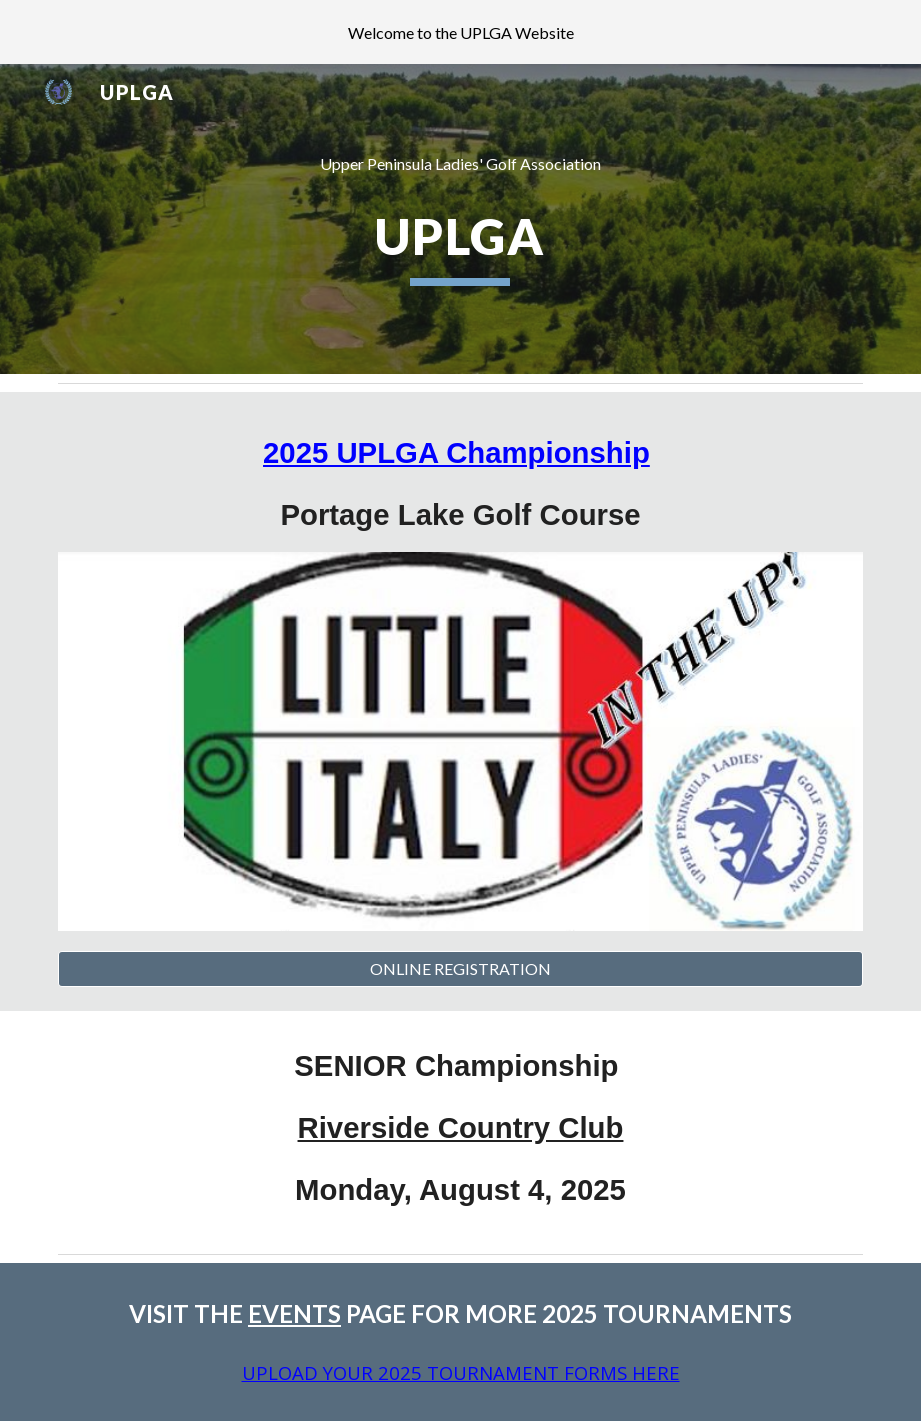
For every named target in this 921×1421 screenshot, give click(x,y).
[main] (460, 164)
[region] (460, 32)
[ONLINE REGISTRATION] (460, 969)
